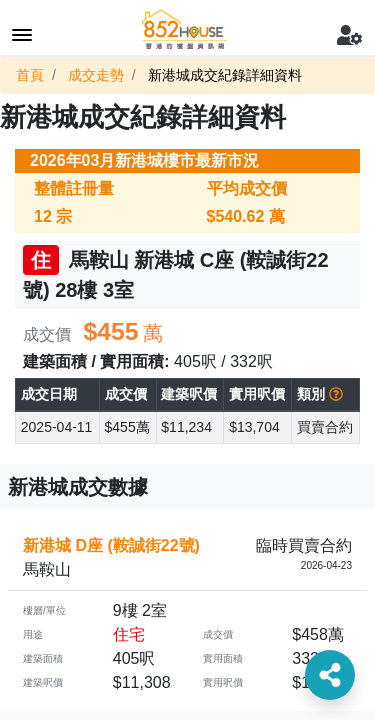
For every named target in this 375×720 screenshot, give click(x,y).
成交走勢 (96, 75)
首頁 (30, 75)
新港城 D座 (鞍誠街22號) (111, 545)
